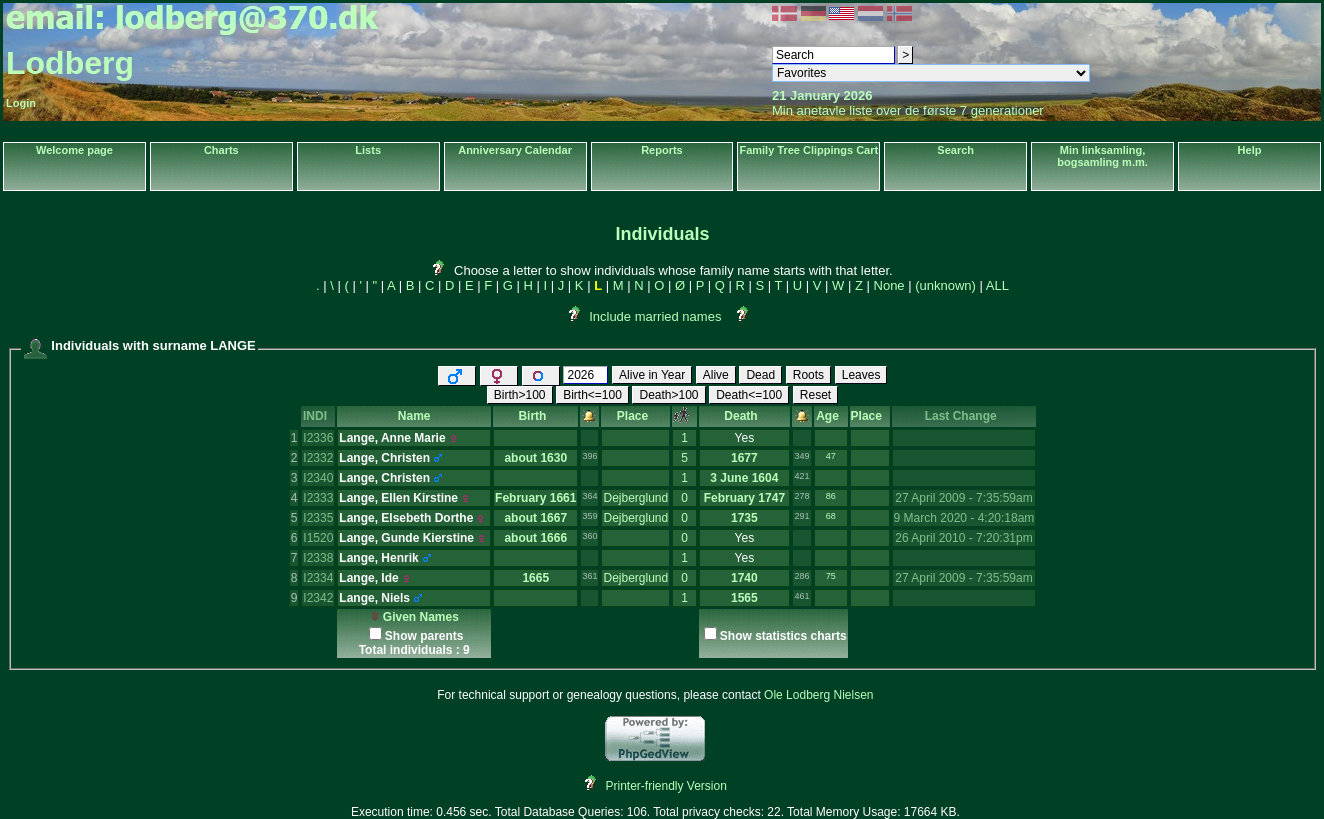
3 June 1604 (744, 478)
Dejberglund (635, 498)
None (889, 285)
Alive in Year (652, 375)
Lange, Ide (368, 578)
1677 (744, 458)
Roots (808, 375)
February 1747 (744, 498)
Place (636, 416)
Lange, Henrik (378, 558)
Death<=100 (749, 395)
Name (414, 416)
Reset (815, 395)
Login (21, 103)
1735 (744, 518)
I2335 (318, 518)
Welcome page (74, 150)
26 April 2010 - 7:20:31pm (963, 538)
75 (831, 576)
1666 (553, 538)
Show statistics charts (783, 636)
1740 (744, 578)
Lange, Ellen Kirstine (398, 498)
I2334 (318, 578)
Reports (662, 150)
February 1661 (535, 498)
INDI (318, 416)
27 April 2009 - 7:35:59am (963, 498)
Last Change (964, 416)
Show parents (424, 636)
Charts (221, 150)
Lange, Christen (384, 458)
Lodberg (70, 63)
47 (831, 456)
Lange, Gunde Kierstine (406, 538)
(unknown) (945, 285)
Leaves (861, 375)
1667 (553, 518)
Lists (368, 150)
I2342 (318, 598)
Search (955, 150)
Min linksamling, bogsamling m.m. (1102, 156)
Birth (535, 416)
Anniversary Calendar (515, 150)
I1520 (318, 538)
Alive (716, 375)
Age (830, 416)
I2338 (318, 558)
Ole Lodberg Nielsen (818, 695)
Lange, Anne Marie (392, 438)
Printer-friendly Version (666, 786)
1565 (744, 598)
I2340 (318, 478)
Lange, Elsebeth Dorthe (406, 518)
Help (1250, 150)
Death (744, 416)
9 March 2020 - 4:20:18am (964, 518)
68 (831, 516)
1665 (535, 578)
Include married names (655, 316)
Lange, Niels (374, 598)
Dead (760, 375)
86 (831, 496)
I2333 (318, 498)
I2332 (318, 458)
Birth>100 (520, 395)
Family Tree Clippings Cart (808, 150)
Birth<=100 (592, 395)
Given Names (414, 617)
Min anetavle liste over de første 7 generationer (908, 110)
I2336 (318, 438)
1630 (553, 458)
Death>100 (668, 395)
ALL (997, 285)
